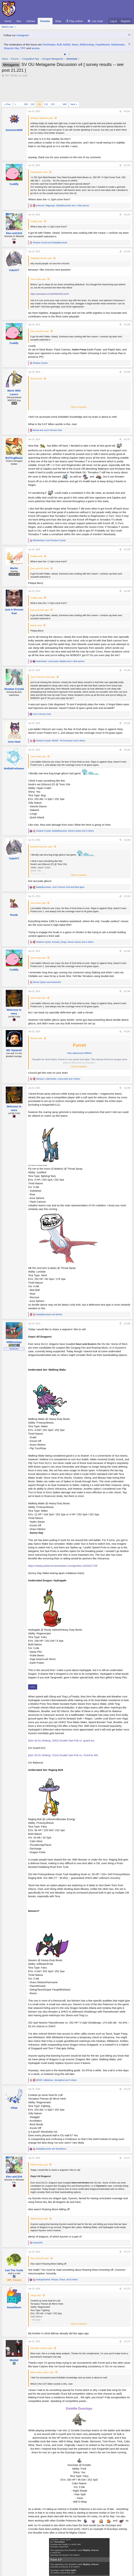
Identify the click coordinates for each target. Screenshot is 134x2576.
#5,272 (127, 2252)
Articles (31, 21)
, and (60, 887)
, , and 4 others (65, 831)
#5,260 (127, 670)
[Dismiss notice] (128, 35)
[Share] (120, 111)
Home (7, 21)
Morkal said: (36, 378)
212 (46, 104)
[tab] (65, 54)
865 (65, 104)
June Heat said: (38, 279)
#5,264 (127, 896)
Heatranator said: (39, 172)
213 (53, 104)
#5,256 (127, 372)
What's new (7, 27)
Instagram (22, 35)
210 (33, 104)
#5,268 (127, 1088)
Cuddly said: (36, 221)
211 (39, 104)
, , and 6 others (60, 740)
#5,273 (127, 2288)
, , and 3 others (65, 942)
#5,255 (127, 324)
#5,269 (127, 1323)
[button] (15, 27)
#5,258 (127, 549)
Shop (58, 21)
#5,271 (127, 2158)
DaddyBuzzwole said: (41, 258)
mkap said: (35, 2295)
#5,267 (127, 1031)
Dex (19, 21)
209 (26, 104)
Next (72, 104)
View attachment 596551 (79, 1053)
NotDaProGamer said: (41, 846)
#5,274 (127, 2341)
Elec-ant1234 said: (39, 331)
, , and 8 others (57, 2279)
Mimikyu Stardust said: (41, 118)
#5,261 (127, 723)
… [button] (20, 104)
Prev (8, 104)
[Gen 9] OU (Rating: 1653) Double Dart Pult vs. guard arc (61, 1740)
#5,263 (127, 840)
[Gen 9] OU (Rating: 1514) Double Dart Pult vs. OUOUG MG (63, 1755)
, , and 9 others (56, 2080)
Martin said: (36, 625)
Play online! (76, 21)
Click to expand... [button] (79, 407)
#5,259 (127, 591)
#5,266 (127, 991)
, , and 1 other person (62, 205)
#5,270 (127, 2089)
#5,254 (127, 251)
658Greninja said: (39, 2164)
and (50, 242)
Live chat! (97, 21)
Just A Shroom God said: (42, 677)
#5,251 (127, 111)
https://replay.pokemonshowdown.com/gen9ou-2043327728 (62, 1565)
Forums (45, 21)
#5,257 (127, 439)
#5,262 (127, 750)
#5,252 (127, 165)
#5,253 (127, 214)
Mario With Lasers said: (42, 2372)
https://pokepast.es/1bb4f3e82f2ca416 (49, 294)
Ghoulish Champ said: (41, 2348)
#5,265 (127, 951)
